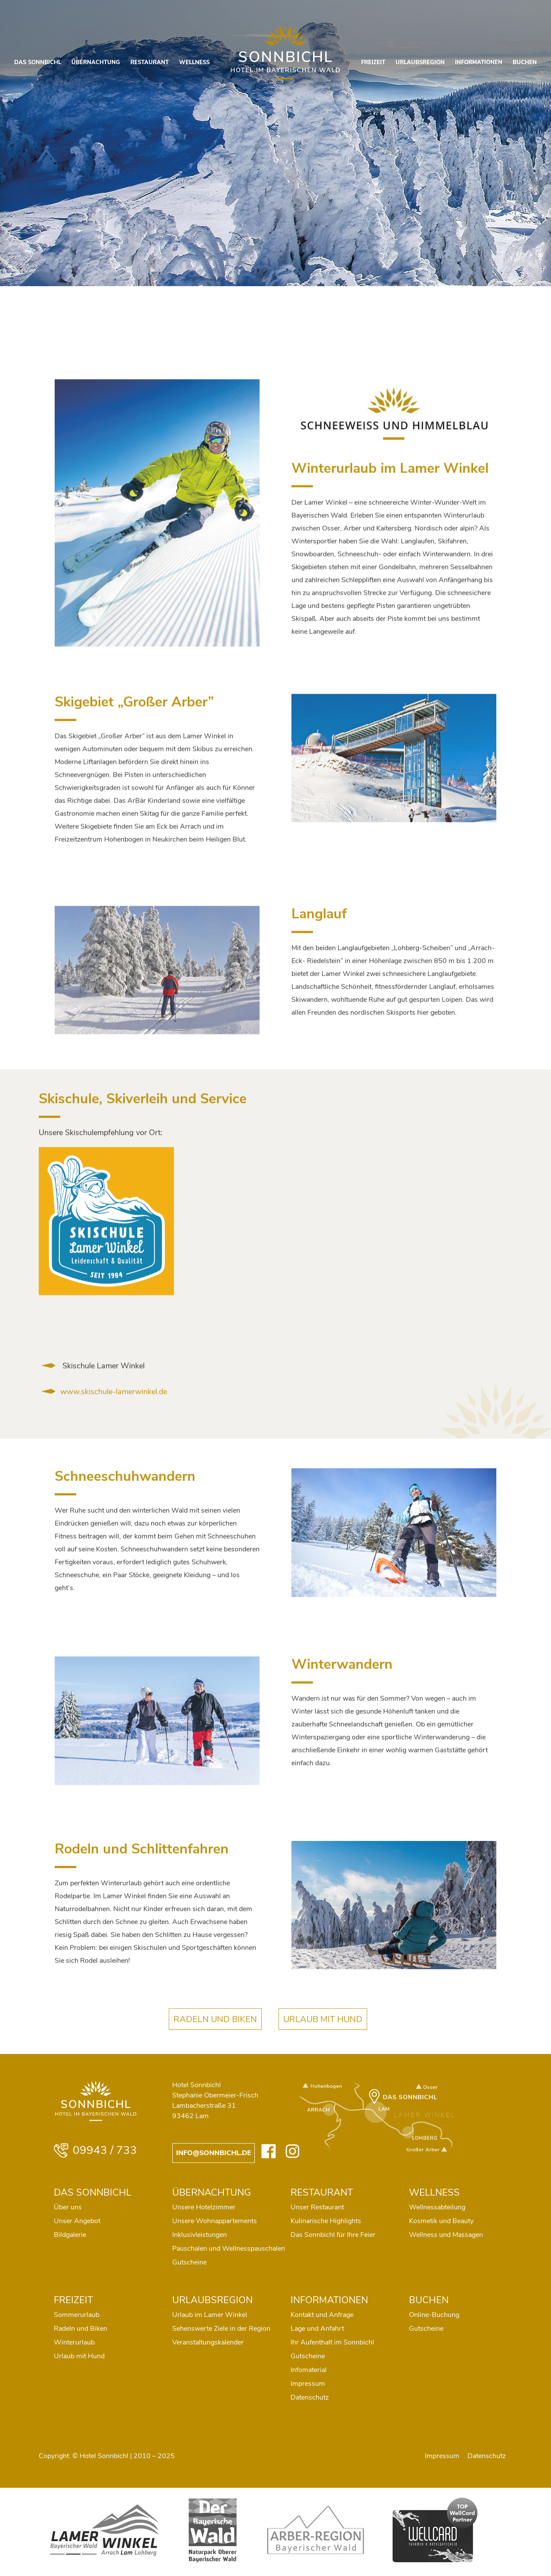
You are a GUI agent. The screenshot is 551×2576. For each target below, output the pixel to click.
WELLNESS (194, 62)
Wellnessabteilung (437, 2207)
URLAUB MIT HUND (322, 2033)
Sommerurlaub (76, 2315)
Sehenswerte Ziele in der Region (221, 2328)
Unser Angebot (77, 2221)
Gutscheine (189, 2262)
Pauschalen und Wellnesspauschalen (228, 2248)
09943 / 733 (95, 2150)
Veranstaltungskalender (208, 2342)
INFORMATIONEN (478, 62)
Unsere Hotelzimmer (203, 2207)
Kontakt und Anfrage (322, 2315)
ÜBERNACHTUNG (95, 62)
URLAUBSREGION (420, 62)
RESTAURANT (149, 62)
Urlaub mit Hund (79, 2356)
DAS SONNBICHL (37, 62)
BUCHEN (525, 62)
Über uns (68, 2207)
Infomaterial (309, 2370)
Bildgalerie (70, 2234)
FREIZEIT (373, 62)
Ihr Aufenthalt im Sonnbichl (332, 2342)
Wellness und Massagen (446, 2234)
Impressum (308, 2383)
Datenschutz (310, 2397)
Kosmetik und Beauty (441, 2221)
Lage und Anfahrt (317, 2328)
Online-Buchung (434, 2315)
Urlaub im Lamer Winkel (209, 2315)
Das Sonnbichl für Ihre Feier (333, 2234)
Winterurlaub (74, 2342)
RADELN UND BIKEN (215, 2033)
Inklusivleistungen (199, 2234)
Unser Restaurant (317, 2207)
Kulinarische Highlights (326, 2221)
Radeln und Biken (80, 2328)
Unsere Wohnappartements (214, 2221)
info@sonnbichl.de (213, 2153)
